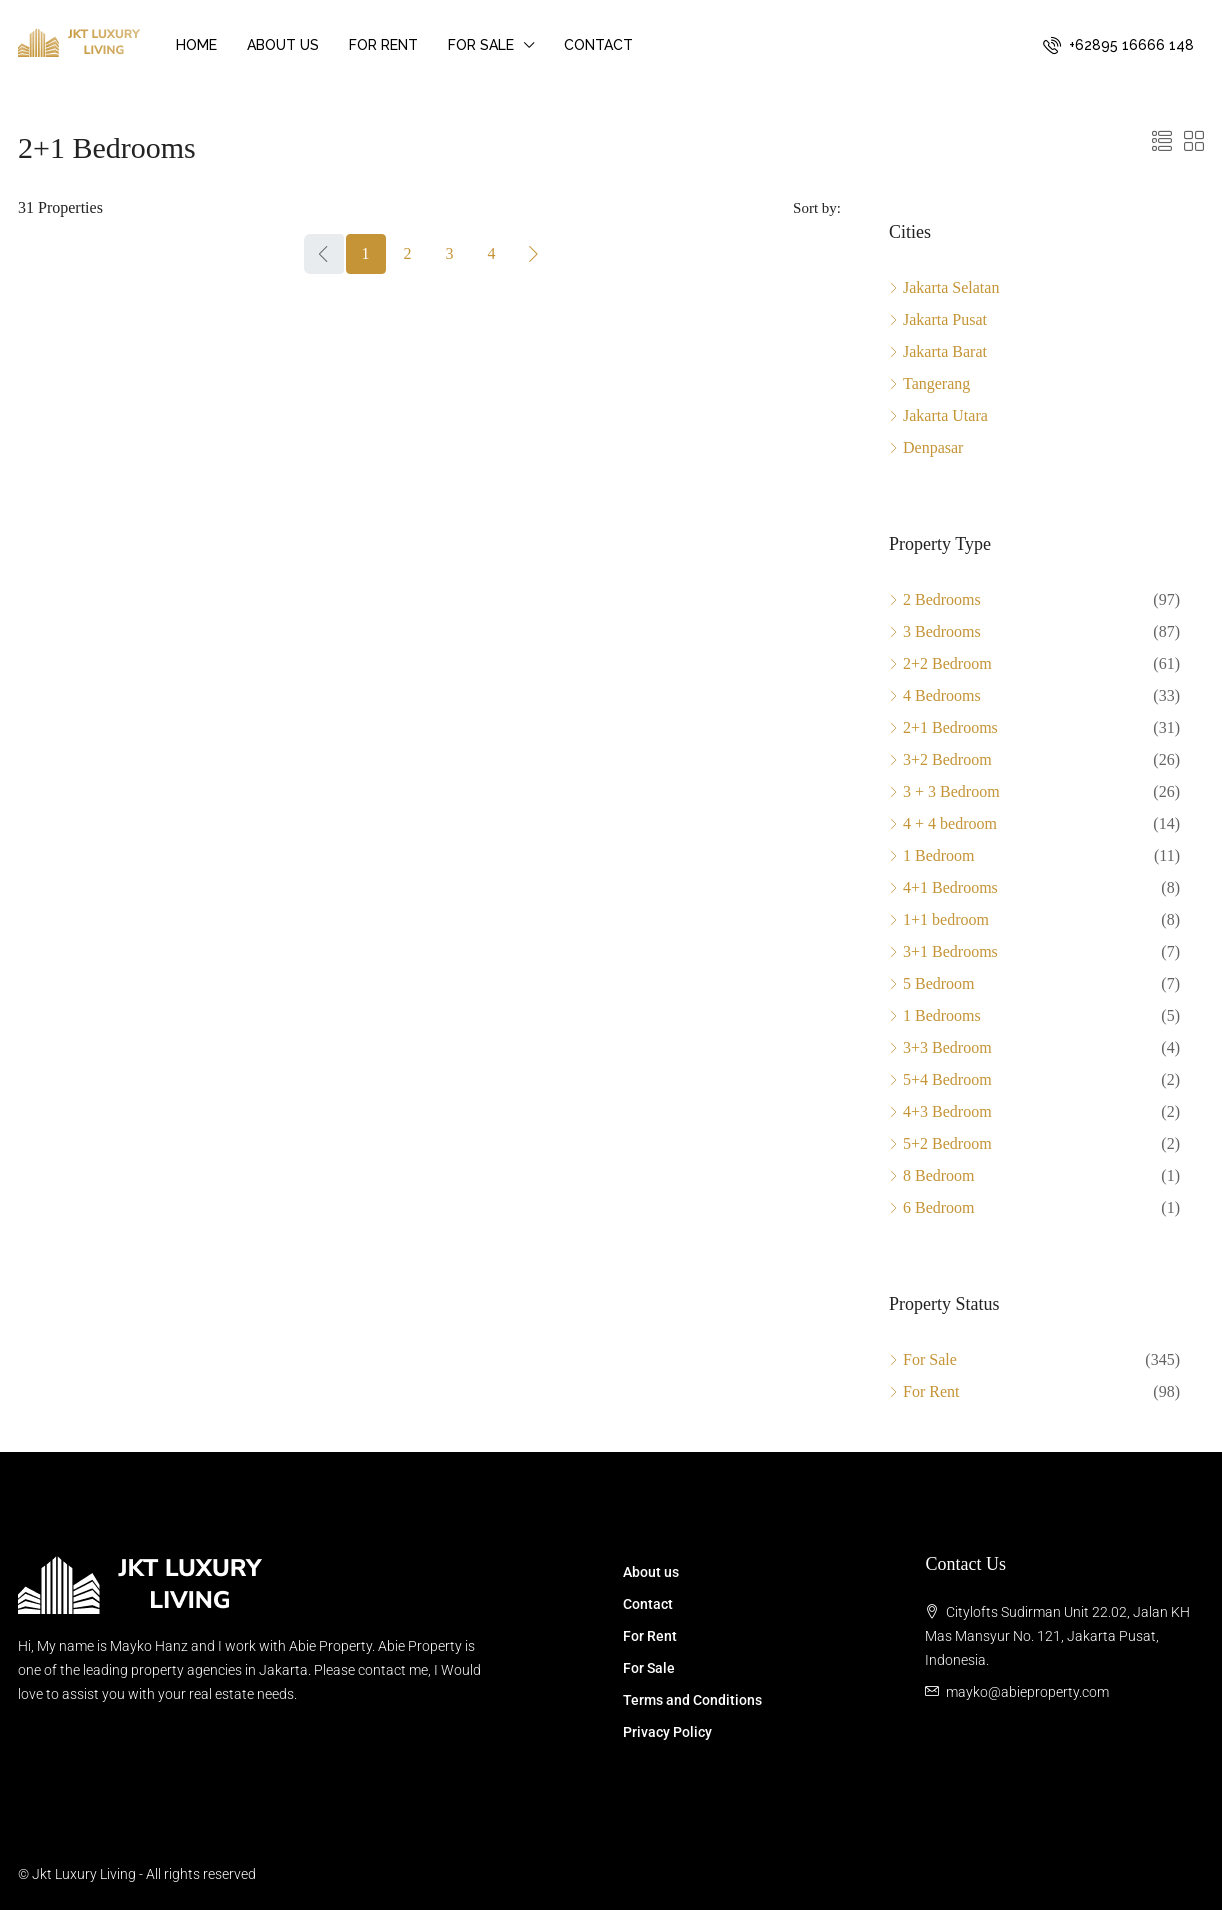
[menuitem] (1118, 45)
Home (196, 45)
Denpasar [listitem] (926, 447)
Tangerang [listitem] (929, 383)
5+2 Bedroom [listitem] (940, 1143)
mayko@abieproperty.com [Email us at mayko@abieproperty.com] (1027, 1692)
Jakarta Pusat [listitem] (938, 319)
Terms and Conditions (692, 1700)
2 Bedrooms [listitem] (935, 599)
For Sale (481, 45)
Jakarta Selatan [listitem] (944, 287)
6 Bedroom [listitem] (932, 1207)
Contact (598, 45)
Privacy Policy (667, 1732)
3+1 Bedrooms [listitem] (943, 951)
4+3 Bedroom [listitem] (940, 1111)
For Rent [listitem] (924, 1391)
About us (283, 45)
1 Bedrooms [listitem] (935, 1015)
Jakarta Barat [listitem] (938, 351)
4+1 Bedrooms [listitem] (943, 887)
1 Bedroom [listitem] (932, 855)
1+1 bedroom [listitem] (939, 919)
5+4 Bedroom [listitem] (940, 1079)
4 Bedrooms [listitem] (935, 695)
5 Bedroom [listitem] (932, 983)
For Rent (383, 45)
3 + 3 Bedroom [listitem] (944, 791)
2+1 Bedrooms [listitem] (943, 727)
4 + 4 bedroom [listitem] (943, 823)
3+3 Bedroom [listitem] (940, 1047)
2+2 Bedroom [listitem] (940, 663)
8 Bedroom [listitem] (932, 1175)
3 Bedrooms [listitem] (935, 631)
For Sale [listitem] (923, 1359)
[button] (1162, 142)
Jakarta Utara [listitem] (938, 415)
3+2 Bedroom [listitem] (940, 759)
